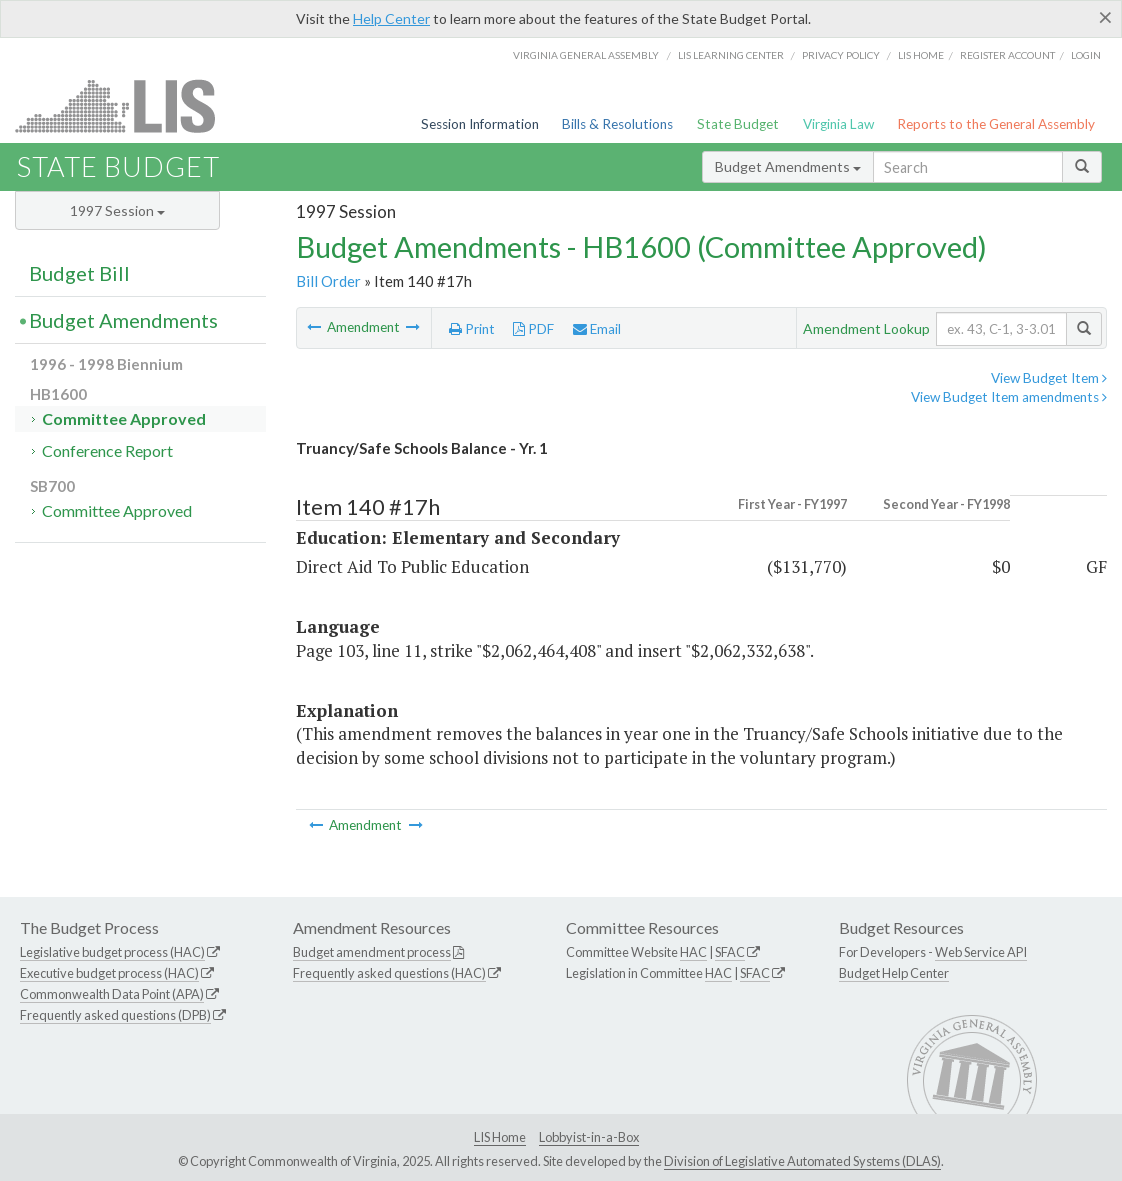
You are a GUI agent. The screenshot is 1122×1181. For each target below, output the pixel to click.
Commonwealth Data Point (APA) (112, 994)
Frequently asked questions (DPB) (115, 1015)
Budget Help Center (894, 973)
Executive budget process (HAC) (109, 973)
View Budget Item (1049, 378)
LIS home (921, 55)
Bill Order (328, 281)
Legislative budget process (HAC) (112, 952)
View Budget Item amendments (1009, 397)
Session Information (480, 124)
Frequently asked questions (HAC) (389, 973)
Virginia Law (838, 124)
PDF (533, 329)
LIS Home (500, 1137)
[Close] (1105, 17)
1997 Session (117, 210)
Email (597, 329)
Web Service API (981, 952)
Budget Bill (79, 273)
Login (1086, 55)
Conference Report (107, 450)
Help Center (391, 18)
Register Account (1007, 55)
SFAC (730, 952)
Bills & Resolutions (617, 124)
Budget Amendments (788, 166)
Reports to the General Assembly (996, 124)
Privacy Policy (841, 55)
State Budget (738, 124)
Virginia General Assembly (586, 55)
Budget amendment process (372, 952)
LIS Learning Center (731, 55)
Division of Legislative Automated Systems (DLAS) (802, 1161)
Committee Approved (124, 418)
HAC (693, 952)
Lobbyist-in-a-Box (589, 1137)
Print (472, 329)
